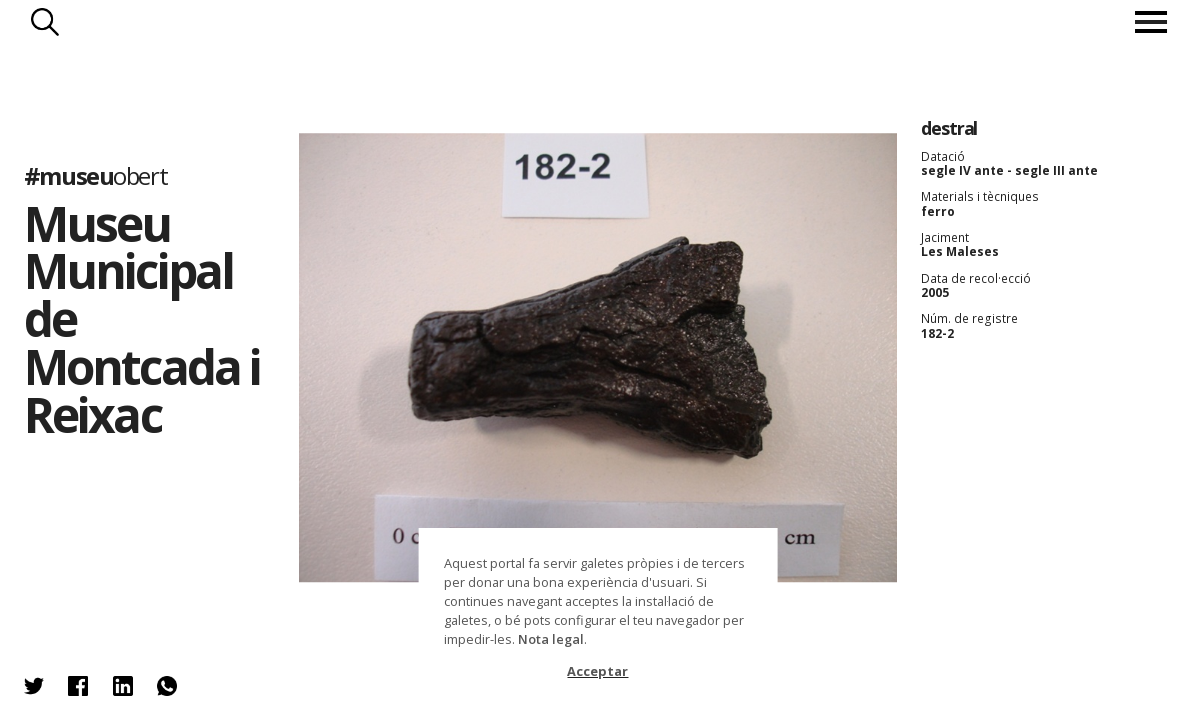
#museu (95, 175)
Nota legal (551, 639)
